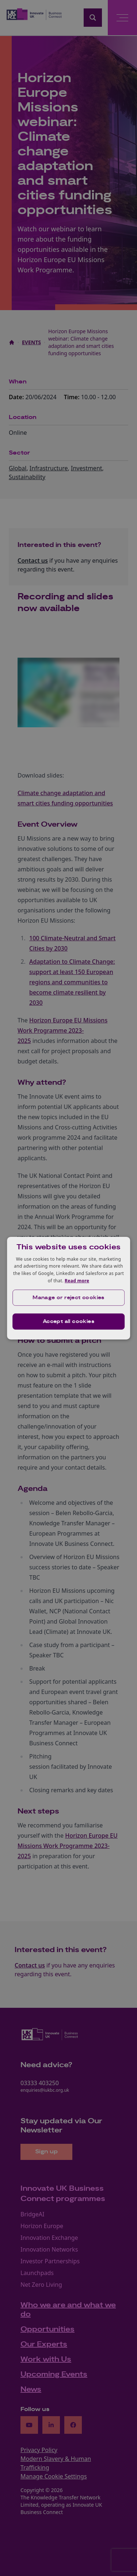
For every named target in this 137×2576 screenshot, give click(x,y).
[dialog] (68, 1287)
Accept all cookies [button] (68, 1321)
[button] (68, 1297)
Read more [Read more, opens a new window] (77, 1281)
